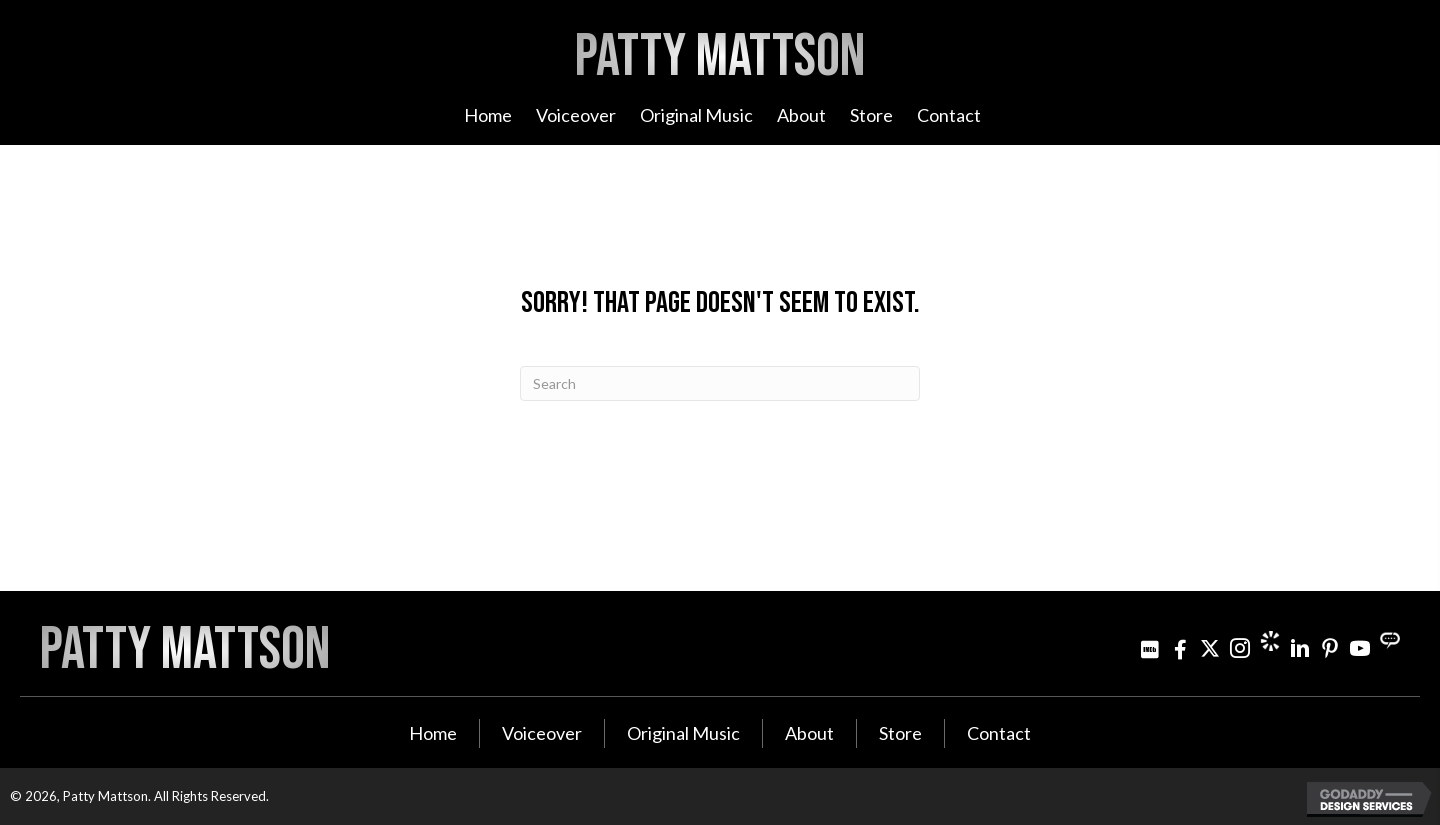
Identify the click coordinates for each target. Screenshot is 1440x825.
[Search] (720, 383)
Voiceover (542, 733)
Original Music (683, 733)
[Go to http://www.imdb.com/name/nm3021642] (1150, 648)
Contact (999, 733)
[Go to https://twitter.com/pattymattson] (1210, 648)
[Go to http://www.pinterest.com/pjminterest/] (1330, 648)
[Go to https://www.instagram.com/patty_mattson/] (1240, 648)
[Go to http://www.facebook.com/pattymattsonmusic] (1180, 648)
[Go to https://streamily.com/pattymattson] (1390, 641)
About (809, 733)
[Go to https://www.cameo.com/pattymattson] (1270, 641)
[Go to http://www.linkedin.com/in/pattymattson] (1300, 648)
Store (900, 733)
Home (433, 733)
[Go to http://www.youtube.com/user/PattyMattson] (1360, 648)
